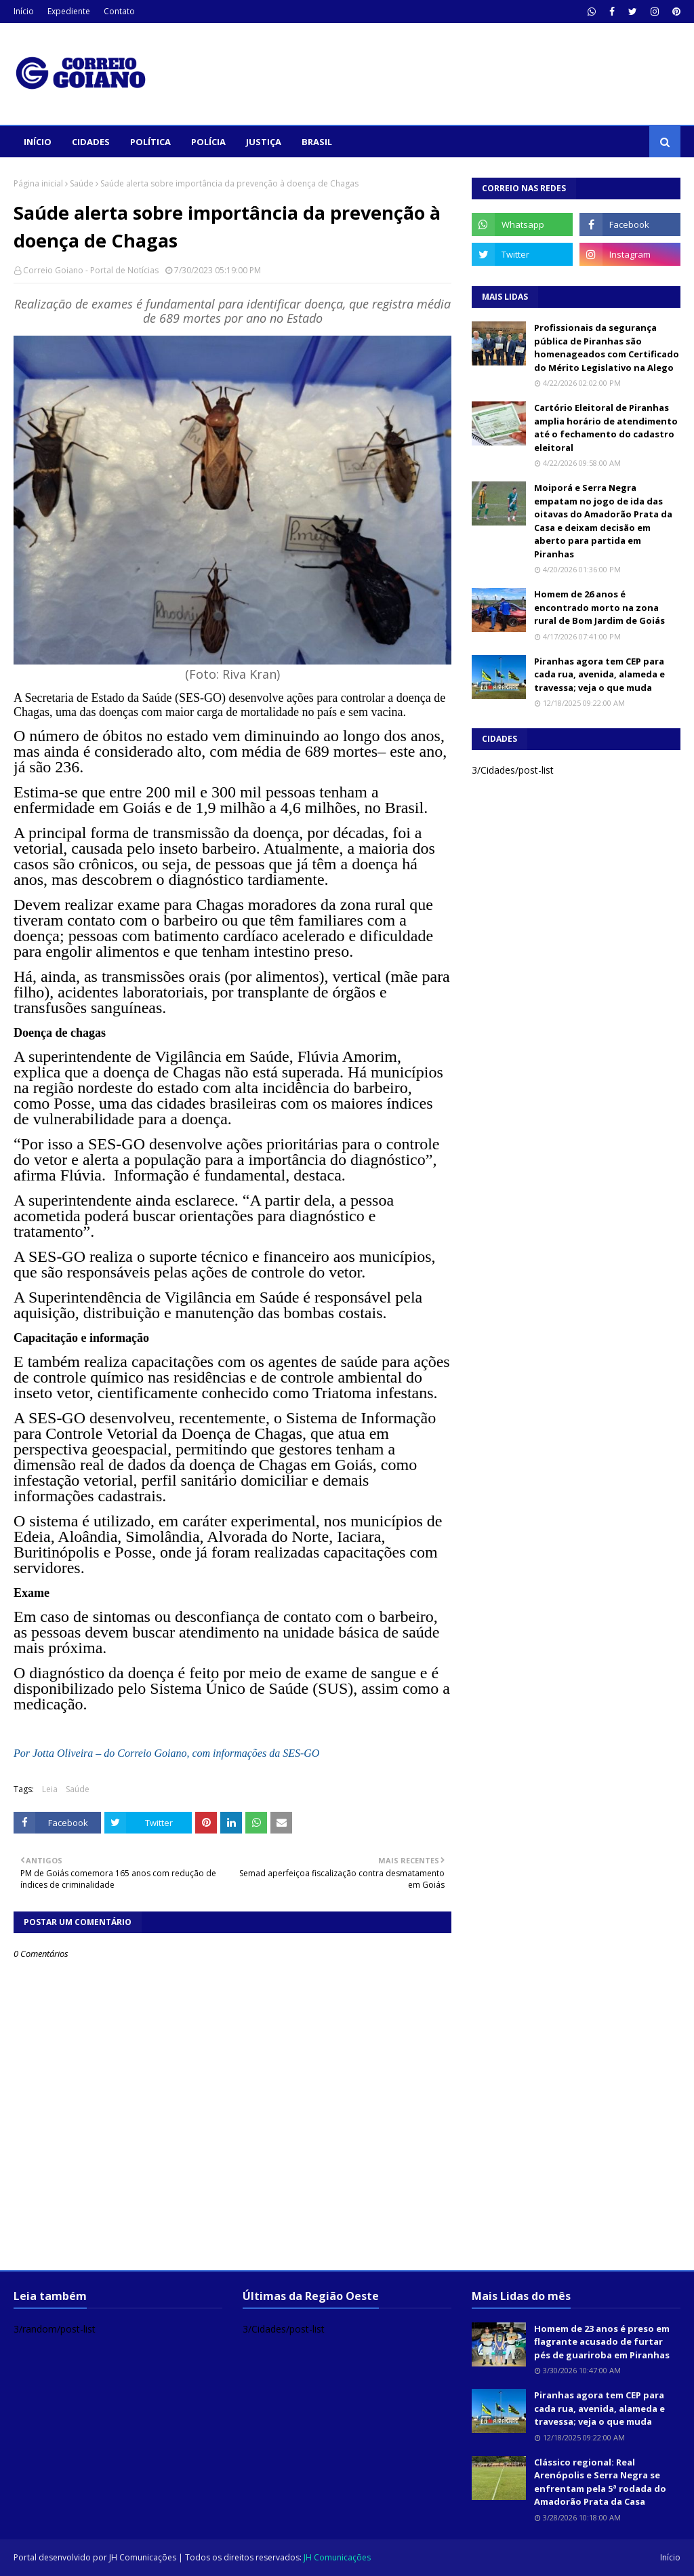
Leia (50, 1789)
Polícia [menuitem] (208, 142)
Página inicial (38, 183)
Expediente (68, 11)
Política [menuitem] (150, 142)
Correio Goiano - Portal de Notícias (91, 270)
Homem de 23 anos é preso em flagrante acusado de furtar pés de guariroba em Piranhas (602, 2341)
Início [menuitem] (38, 142)
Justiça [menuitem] (263, 142)
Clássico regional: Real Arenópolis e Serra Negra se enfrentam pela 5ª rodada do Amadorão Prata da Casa (600, 2482)
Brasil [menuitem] (317, 142)
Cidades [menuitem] (91, 142)
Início (24, 11)
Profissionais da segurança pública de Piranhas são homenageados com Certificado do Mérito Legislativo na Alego (606, 347)
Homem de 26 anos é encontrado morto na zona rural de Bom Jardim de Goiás (599, 607)
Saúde (82, 183)
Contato (119, 11)
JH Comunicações (142, 2557)
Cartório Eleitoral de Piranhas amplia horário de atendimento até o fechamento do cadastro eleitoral (606, 427)
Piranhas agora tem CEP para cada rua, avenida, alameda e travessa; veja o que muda (599, 674)
